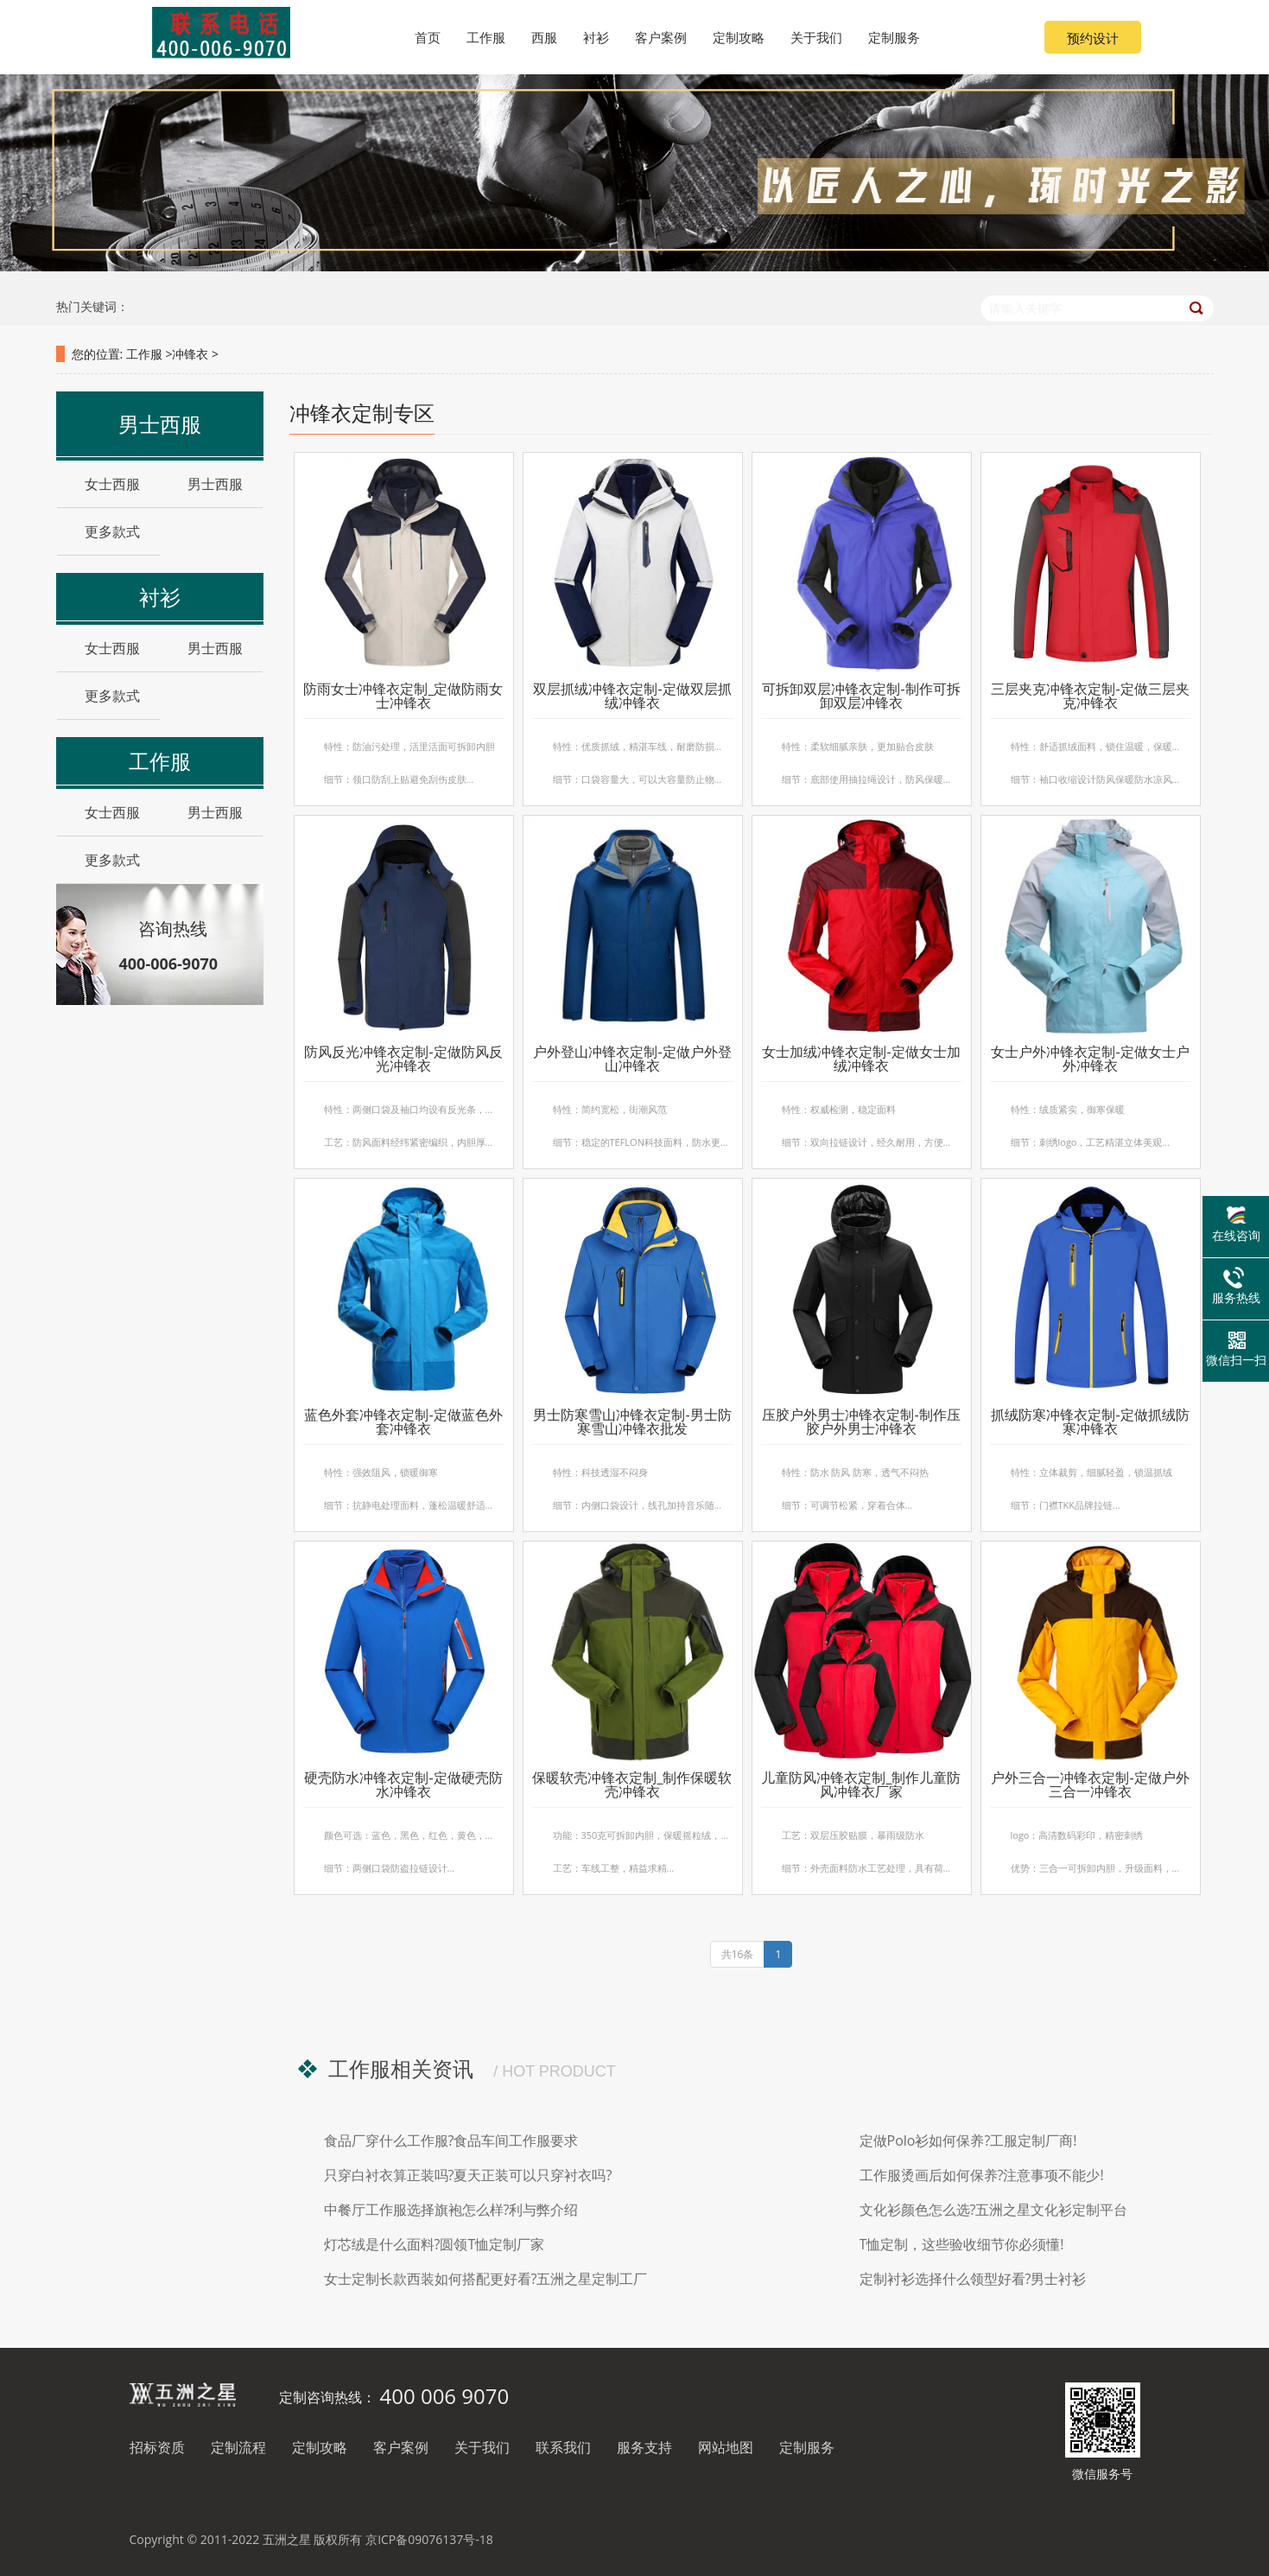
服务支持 (644, 2447)
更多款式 (105, 531)
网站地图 (725, 2447)
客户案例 (400, 2447)
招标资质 (157, 2447)
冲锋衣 (190, 354)
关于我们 (482, 2447)
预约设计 (1093, 38)
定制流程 (238, 2447)
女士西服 (105, 483)
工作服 (144, 354)
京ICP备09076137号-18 (429, 2539)
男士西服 (208, 483)
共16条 (737, 1954)
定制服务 (806, 2447)
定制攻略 (319, 2447)
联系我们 (563, 2447)
